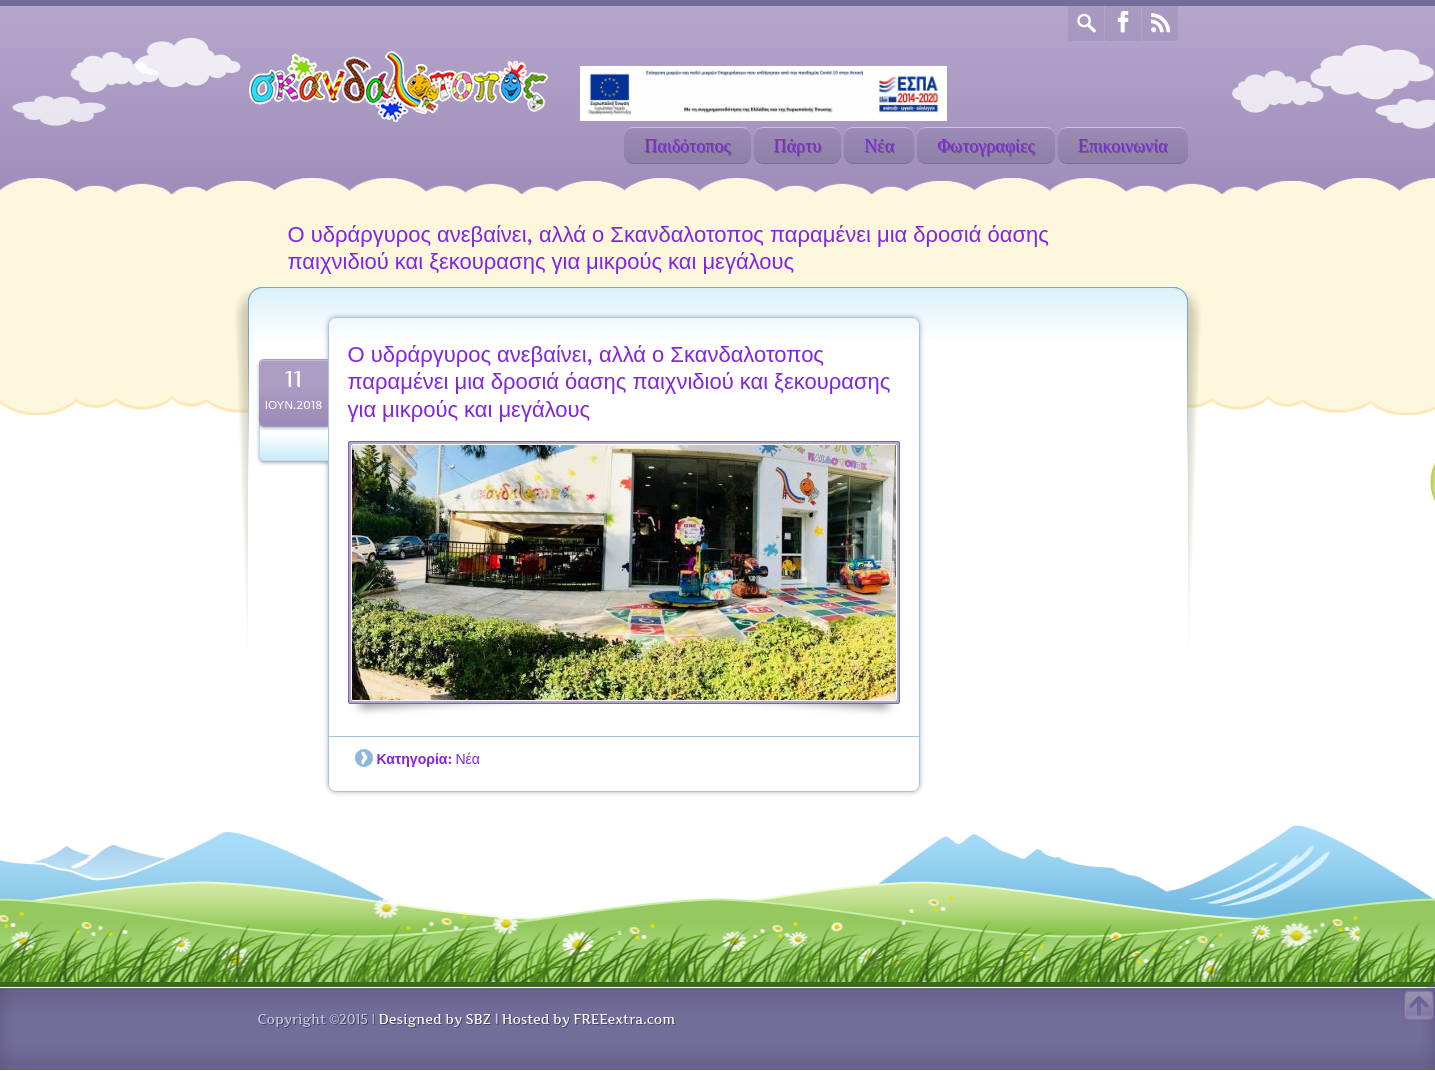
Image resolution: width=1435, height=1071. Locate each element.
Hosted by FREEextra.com (588, 1019)
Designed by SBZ (434, 1019)
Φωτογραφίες (986, 145)
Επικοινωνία (1123, 145)
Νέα (879, 145)
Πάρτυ (798, 145)
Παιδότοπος (687, 145)
